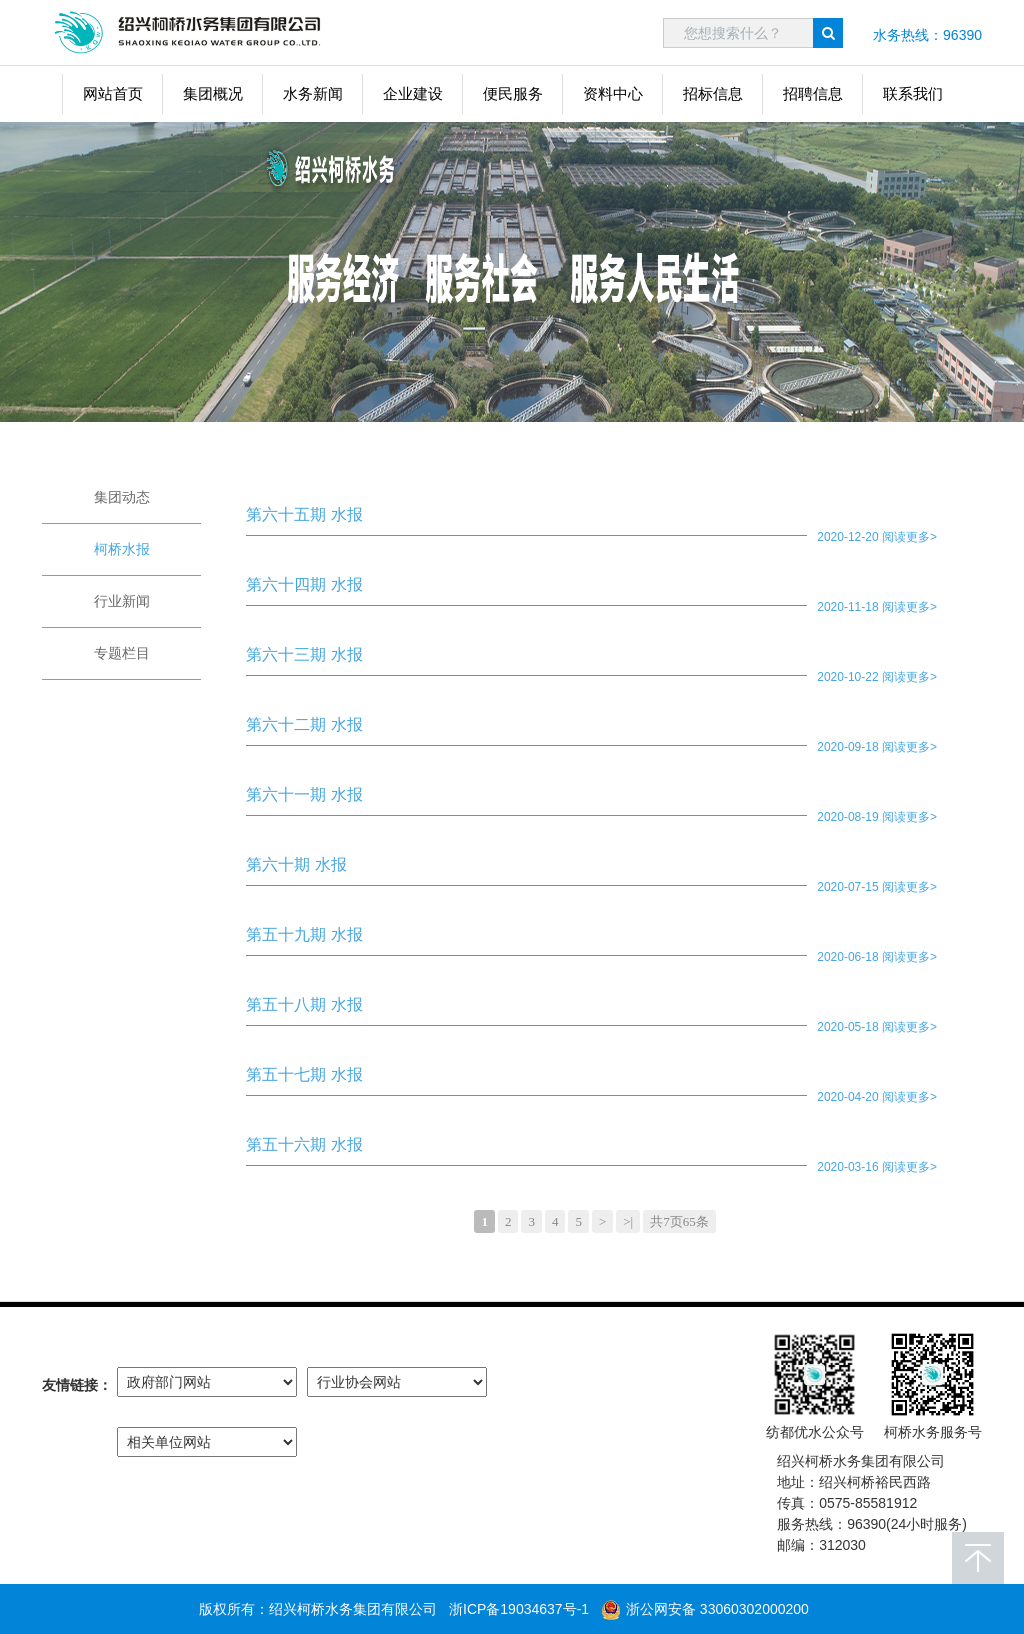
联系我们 (913, 93)
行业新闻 (122, 601)
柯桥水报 (122, 549)
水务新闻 (313, 93)
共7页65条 (679, 1221)
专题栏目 (122, 653)
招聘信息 (813, 93)
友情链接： (77, 1385)
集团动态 (122, 497)
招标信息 (713, 93)
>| (628, 1221)
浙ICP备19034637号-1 (519, 1609)
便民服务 (513, 93)
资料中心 (613, 93)
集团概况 (213, 93)
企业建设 (413, 93)
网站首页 (113, 93)
